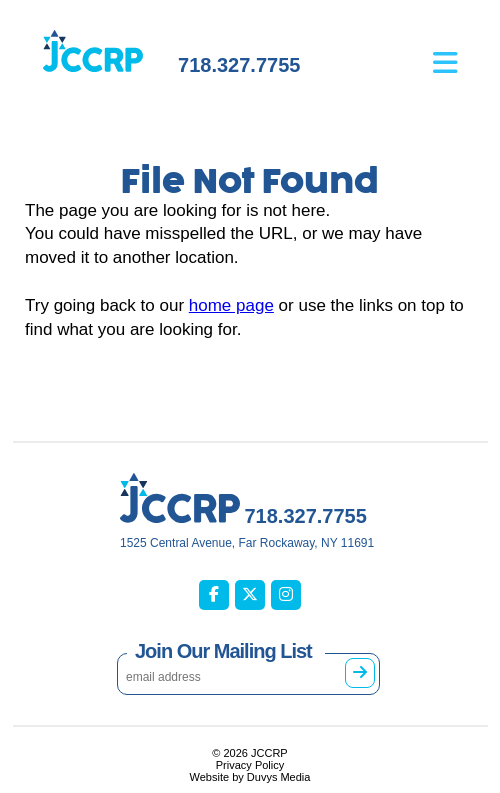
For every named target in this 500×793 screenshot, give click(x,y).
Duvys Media (279, 777)
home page (231, 305)
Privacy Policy (250, 765)
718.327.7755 (239, 65)
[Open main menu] (460, 48)
